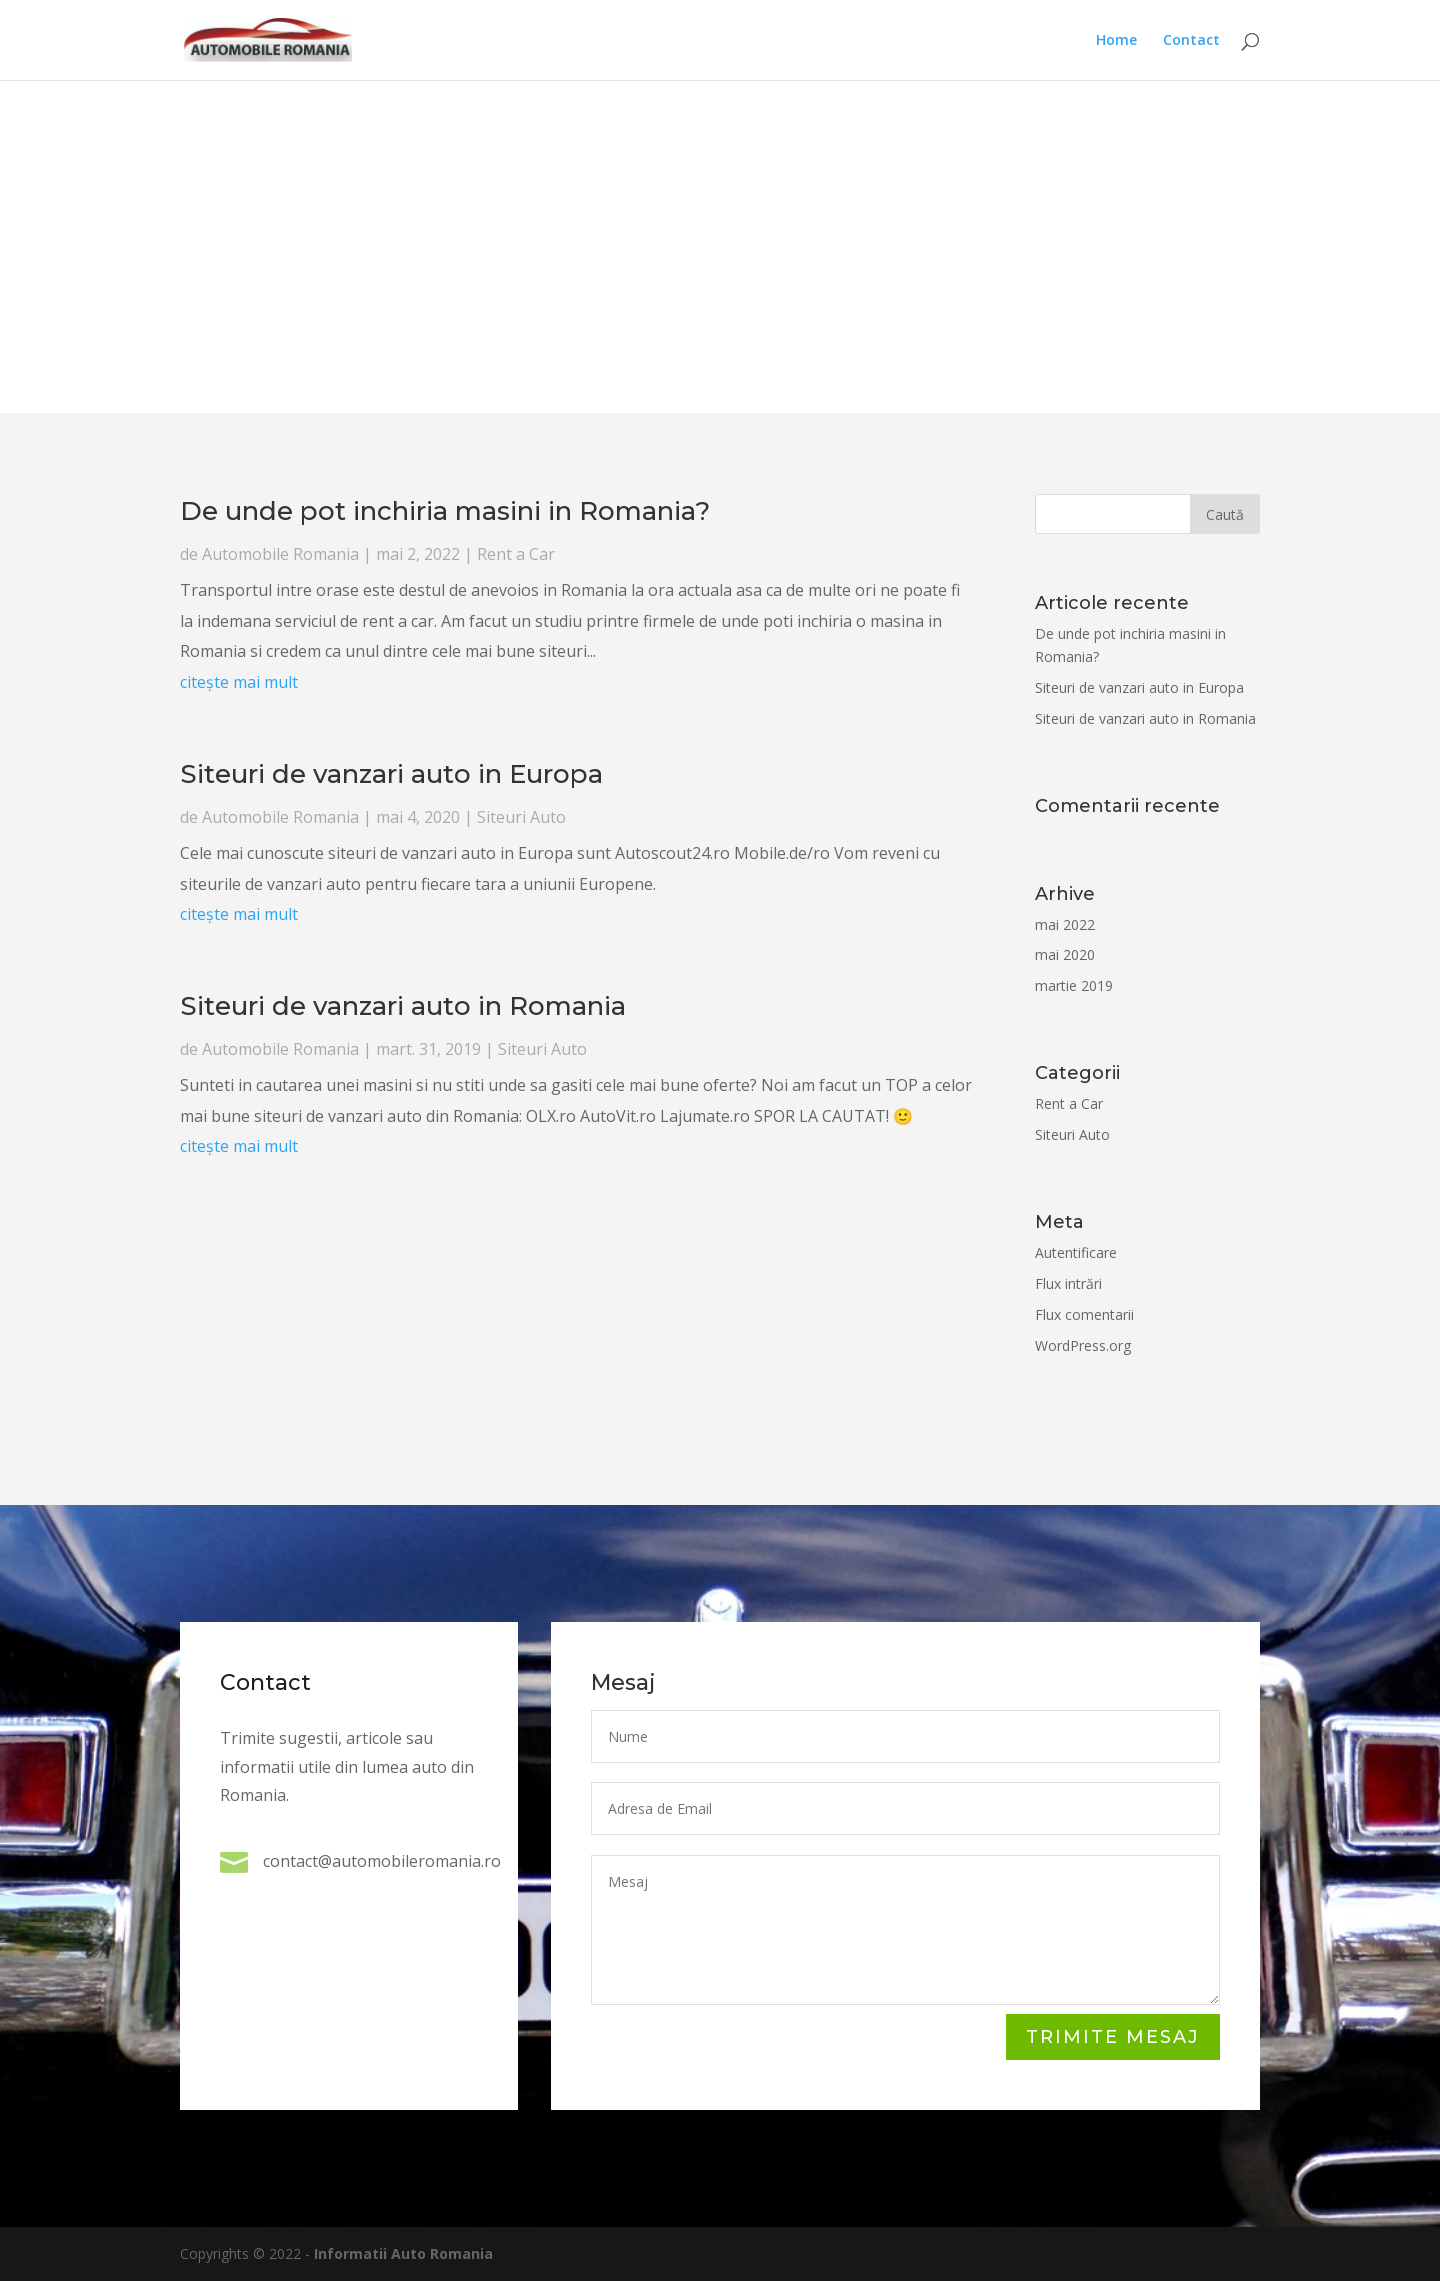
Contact (1191, 41)
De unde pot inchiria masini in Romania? (533, 988)
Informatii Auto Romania (403, 2253)
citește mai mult (444, 1010)
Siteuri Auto (552, 1035)
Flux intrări (1058, 1283)
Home (1116, 41)
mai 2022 (1055, 924)
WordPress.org (1073, 1345)
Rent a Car (556, 993)
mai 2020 (1055, 954)
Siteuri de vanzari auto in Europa (495, 1026)
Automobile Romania (476, 993)
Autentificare (1066, 1252)
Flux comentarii (1074, 1314)
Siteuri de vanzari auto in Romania (466, 1089)
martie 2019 (1064, 985)
